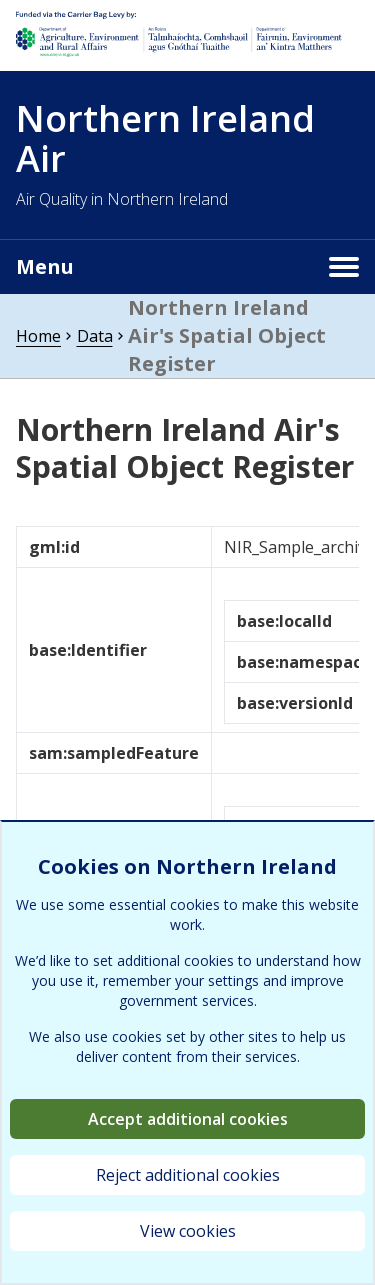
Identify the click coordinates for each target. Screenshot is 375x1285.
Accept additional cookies (188, 1119)
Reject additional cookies (188, 1175)
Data (95, 336)
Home (38, 336)
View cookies (188, 1231)
